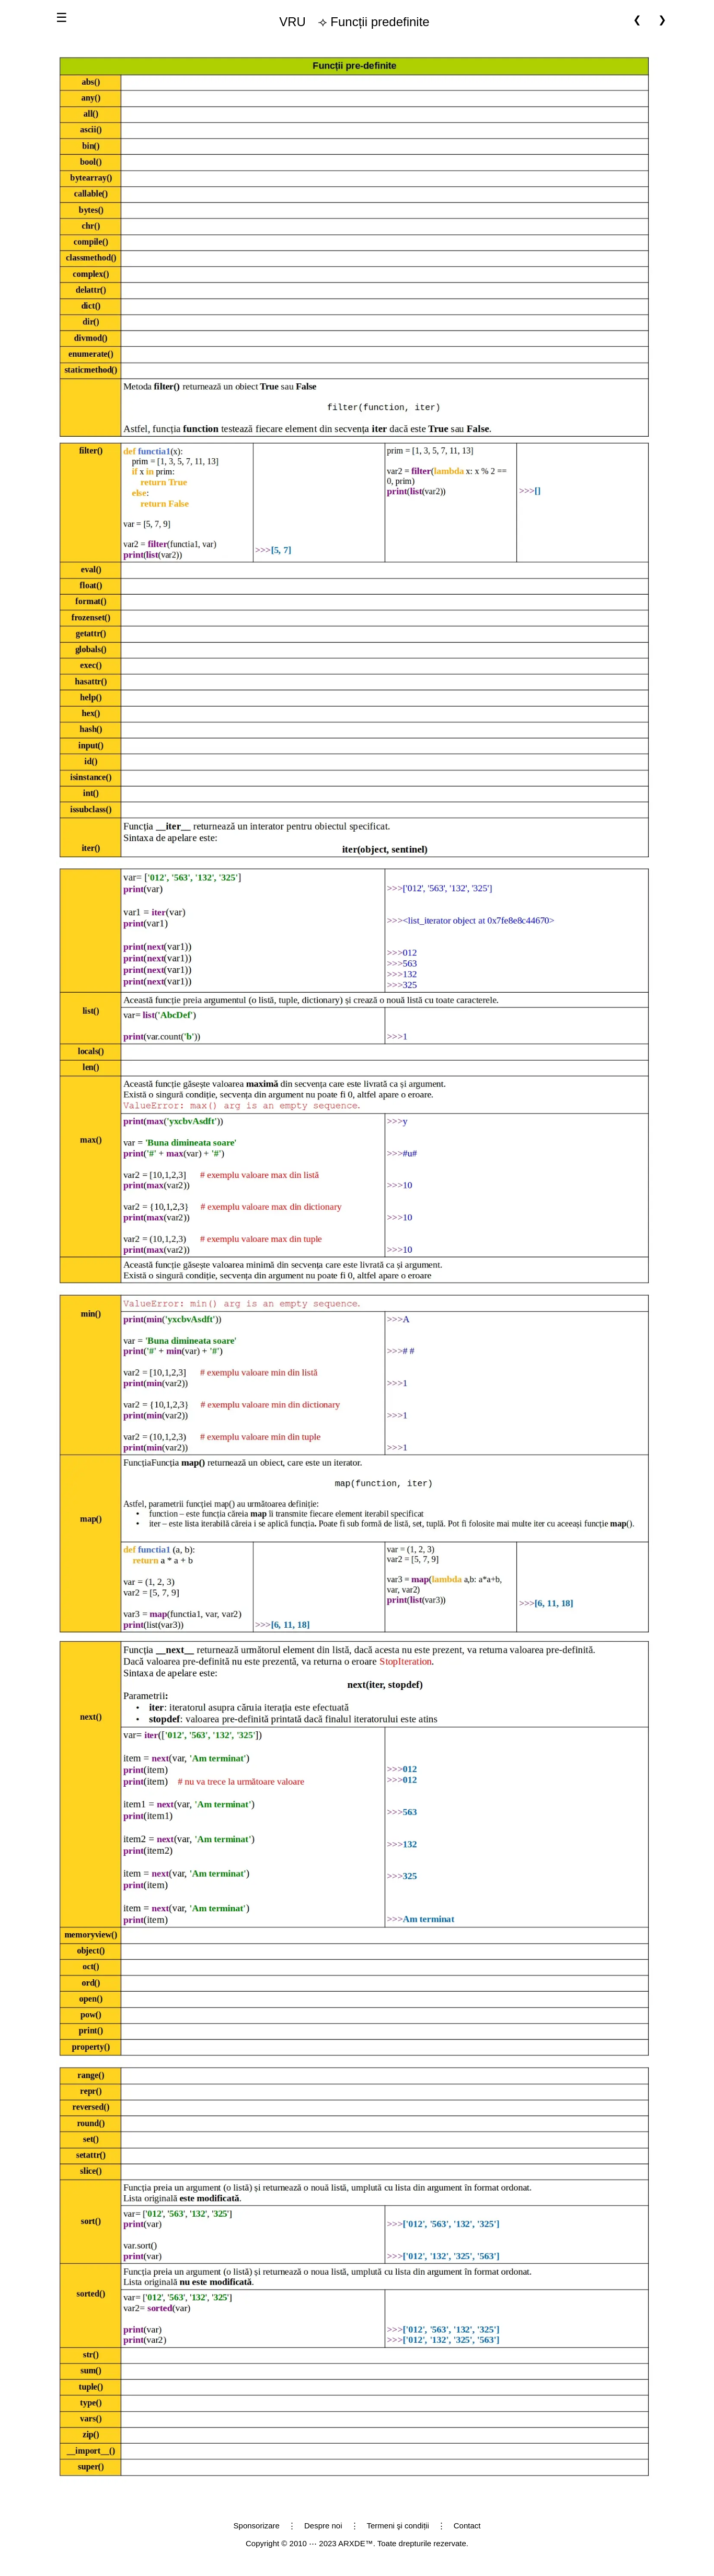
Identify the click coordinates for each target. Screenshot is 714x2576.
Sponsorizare (257, 2525)
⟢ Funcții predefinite (350, 22)
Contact (467, 2525)
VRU (292, 22)
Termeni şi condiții (398, 2525)
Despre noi (323, 2525)
